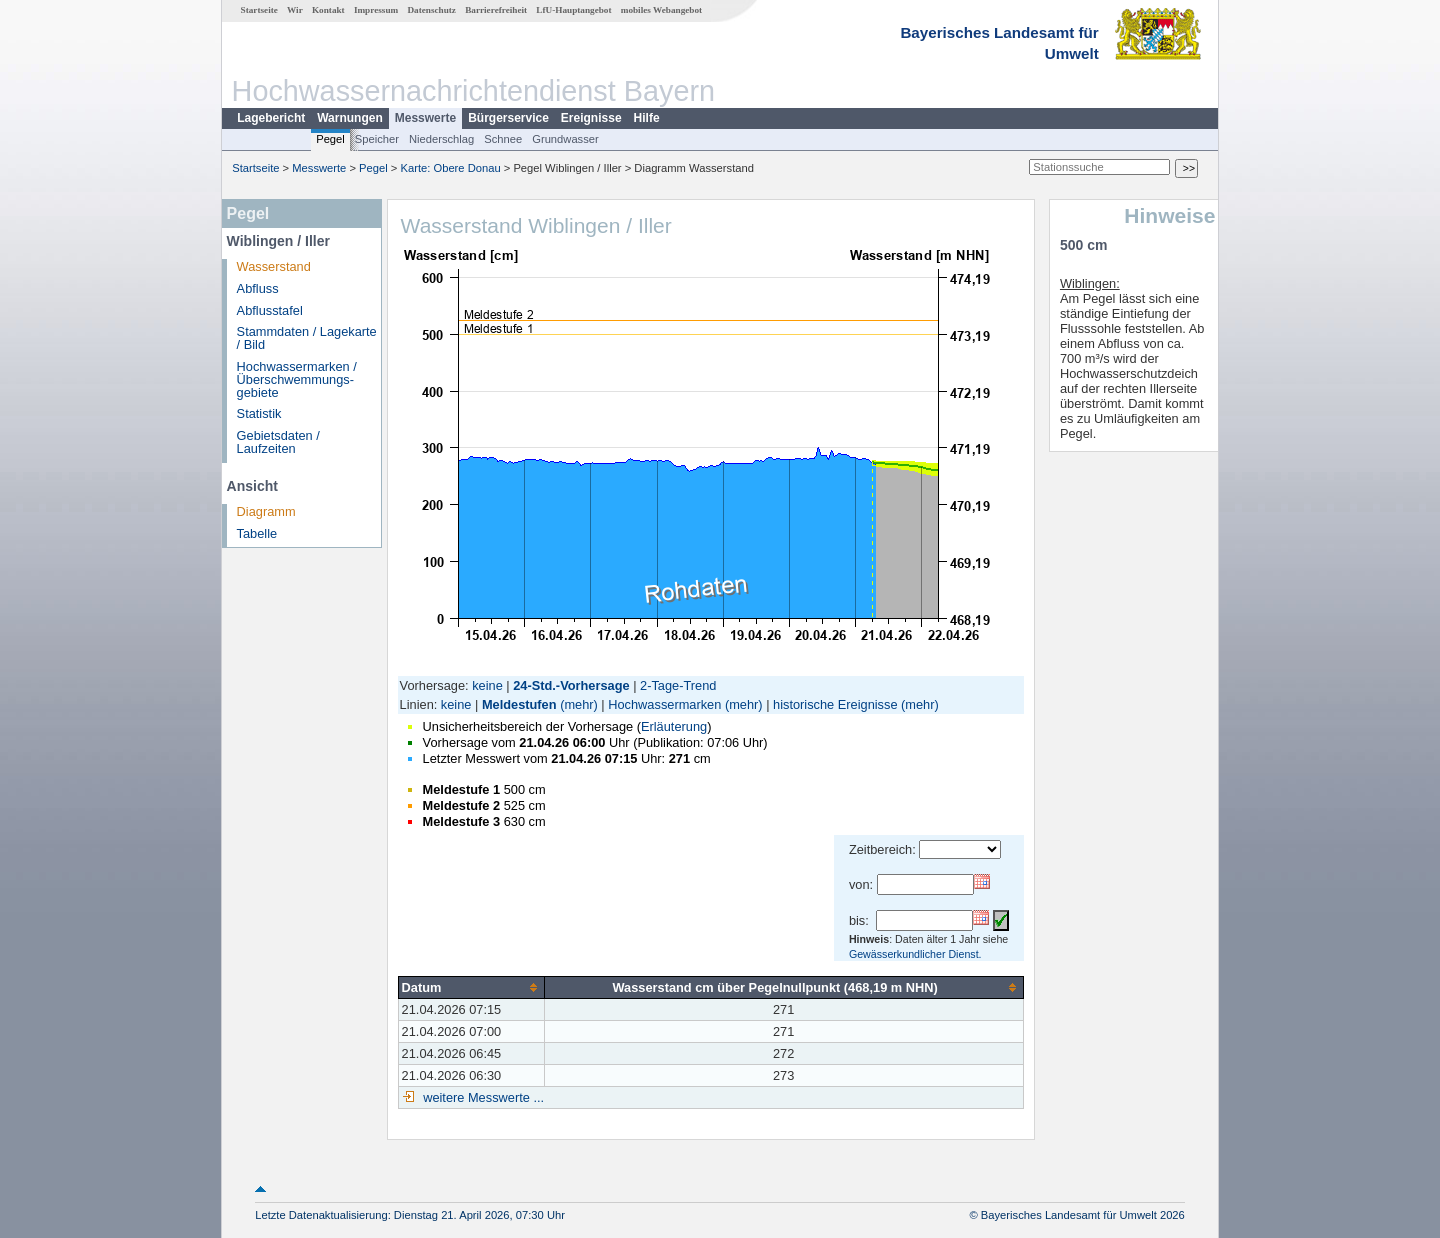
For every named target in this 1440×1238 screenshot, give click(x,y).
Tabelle (257, 533)
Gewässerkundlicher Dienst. (915, 954)
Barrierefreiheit (496, 10)
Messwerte (425, 118)
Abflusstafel (270, 310)
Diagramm (266, 511)
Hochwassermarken (664, 704)
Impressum (376, 10)
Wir (295, 10)
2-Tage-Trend (678, 685)
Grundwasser (565, 139)
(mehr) (579, 704)
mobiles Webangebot (661, 10)
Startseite (259, 10)
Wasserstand (274, 266)
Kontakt (328, 10)
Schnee (503, 139)
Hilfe (647, 118)
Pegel (330, 139)
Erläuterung (674, 726)
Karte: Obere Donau (451, 168)
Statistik (259, 413)
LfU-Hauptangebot (573, 10)
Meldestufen (519, 704)
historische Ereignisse (835, 704)
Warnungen (350, 118)
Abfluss (258, 288)
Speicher (377, 139)
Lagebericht (271, 118)
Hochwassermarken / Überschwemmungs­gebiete (297, 379)
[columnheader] (471, 987)
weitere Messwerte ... (482, 1097)
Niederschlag (441, 139)
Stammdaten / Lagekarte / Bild (307, 338)
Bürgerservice (508, 118)
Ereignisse (591, 118)
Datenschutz (431, 10)
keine (487, 685)
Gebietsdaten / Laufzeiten (278, 442)
